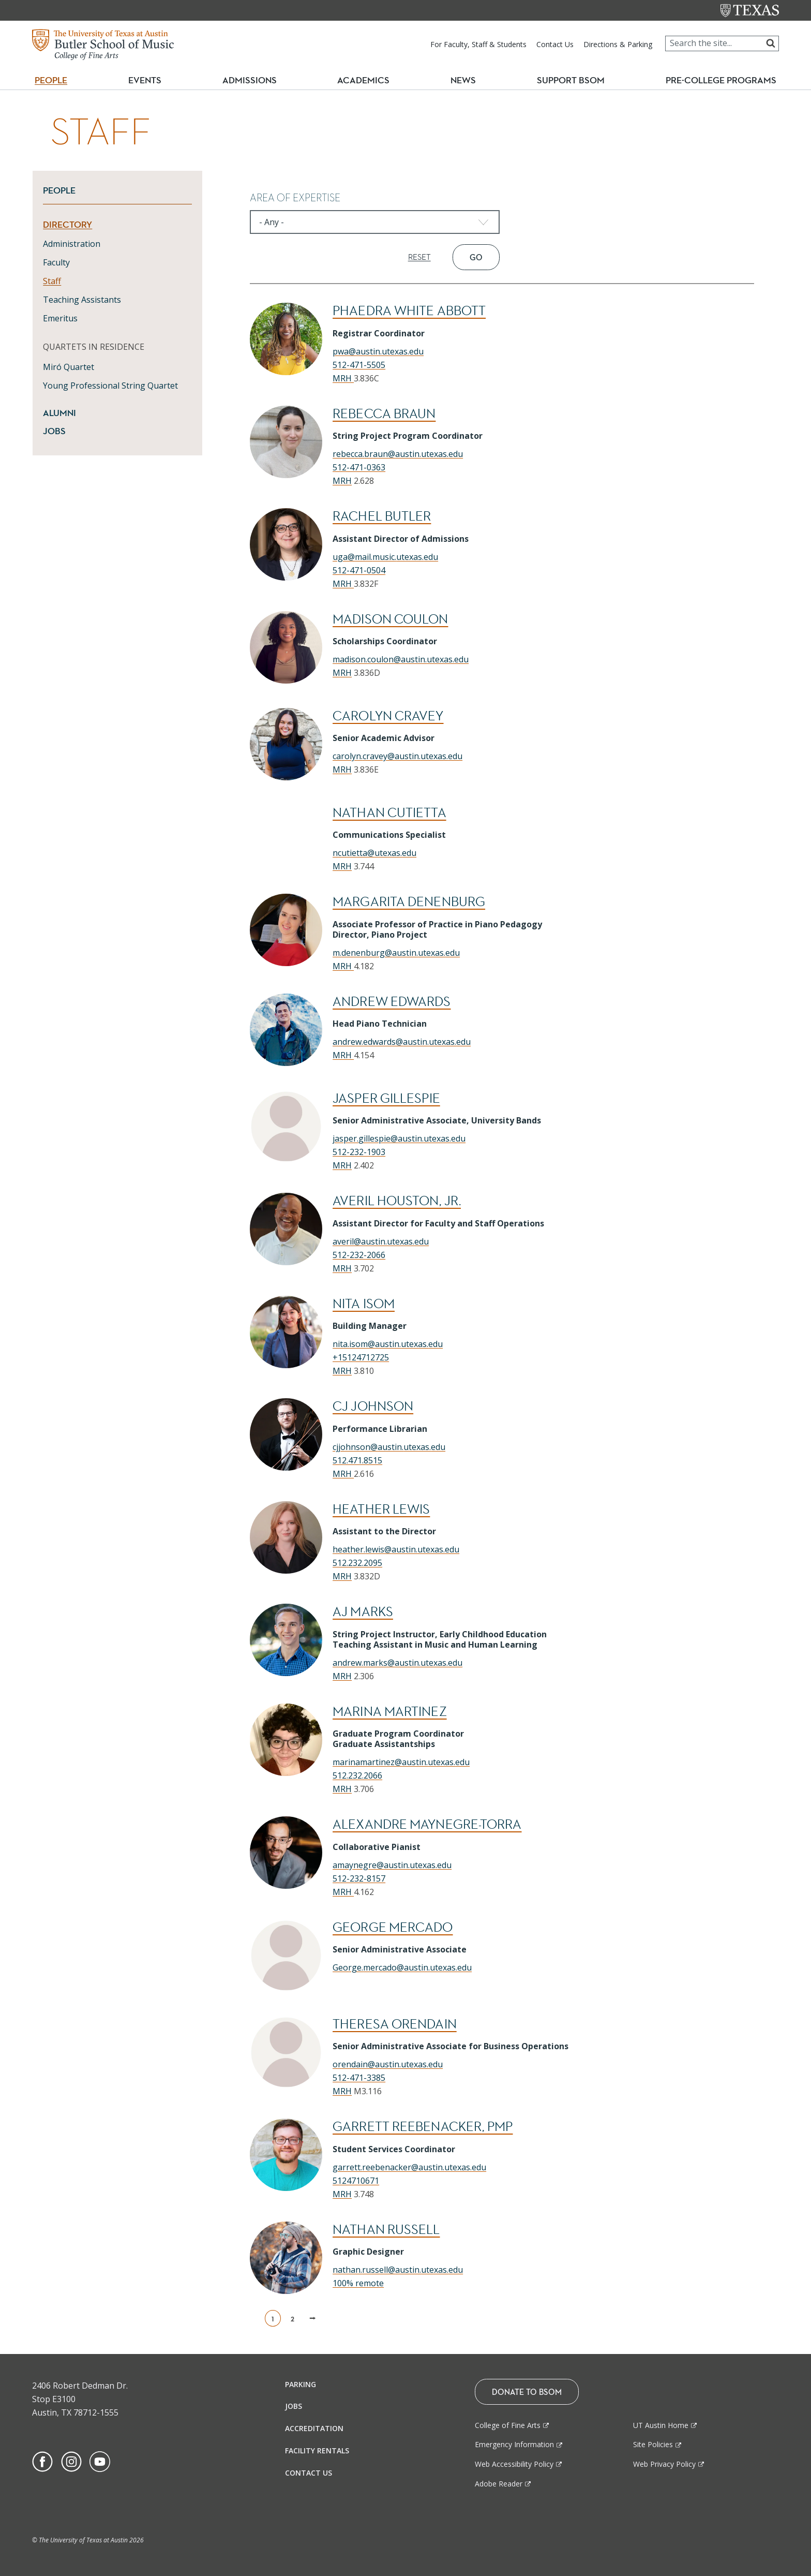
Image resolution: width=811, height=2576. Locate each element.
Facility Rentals (317, 2450)
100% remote (358, 2283)
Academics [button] (368, 80)
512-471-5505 (359, 365)
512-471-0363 (359, 467)
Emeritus (60, 318)
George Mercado (393, 1927)
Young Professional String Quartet (110, 385)
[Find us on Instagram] (71, 2460)
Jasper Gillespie (386, 1098)
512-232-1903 (359, 1152)
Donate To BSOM (527, 2392)
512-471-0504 (359, 570)
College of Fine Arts (507, 2425)
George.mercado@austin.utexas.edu (402, 1967)
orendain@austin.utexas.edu (388, 2064)
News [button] (463, 80)
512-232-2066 (359, 1255)
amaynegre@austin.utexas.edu (392, 1865)
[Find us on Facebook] (42, 2460)
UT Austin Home (660, 2425)
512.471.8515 (357, 1460)
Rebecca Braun (384, 413)
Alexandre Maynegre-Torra (427, 1824)
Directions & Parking (617, 44)
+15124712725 (361, 1357)
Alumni (59, 413)
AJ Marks (363, 1611)
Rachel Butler (382, 516)
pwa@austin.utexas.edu (378, 351)
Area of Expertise (295, 197)
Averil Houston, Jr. (397, 1200)
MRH (343, 378)
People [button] (51, 80)
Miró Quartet (68, 367)
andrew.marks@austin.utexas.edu (397, 1662)
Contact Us (555, 44)
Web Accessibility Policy (514, 2464)
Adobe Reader (498, 2484)
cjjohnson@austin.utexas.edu (389, 1447)
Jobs (54, 431)
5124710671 (356, 2180)
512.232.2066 (357, 1775)
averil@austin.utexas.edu (381, 1241)
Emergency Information (514, 2444)
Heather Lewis (381, 1509)
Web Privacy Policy (664, 2464)
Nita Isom (364, 1303)
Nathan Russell (386, 2229)
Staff (52, 281)
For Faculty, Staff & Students (478, 44)
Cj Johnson (373, 1406)
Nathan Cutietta (389, 812)
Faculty (56, 262)
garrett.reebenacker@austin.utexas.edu (409, 2167)
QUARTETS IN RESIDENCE (93, 346)
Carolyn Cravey (388, 715)
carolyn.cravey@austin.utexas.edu (397, 756)
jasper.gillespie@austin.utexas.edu (399, 1138)
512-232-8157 (359, 1878)
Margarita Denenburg (409, 901)
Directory (67, 224)
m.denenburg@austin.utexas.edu (396, 952)
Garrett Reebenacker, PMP (423, 2126)
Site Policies (653, 2444)
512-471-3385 (359, 2077)
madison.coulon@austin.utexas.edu (401, 659)
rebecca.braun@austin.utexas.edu (398, 454)
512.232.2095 (357, 1562)
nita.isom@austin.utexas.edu (388, 1344)
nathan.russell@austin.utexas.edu (398, 2269)
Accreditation (314, 2428)
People (59, 190)
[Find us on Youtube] (99, 2460)
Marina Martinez (390, 1711)
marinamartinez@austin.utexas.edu (401, 1762)
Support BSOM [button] (571, 80)
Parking (300, 2384)
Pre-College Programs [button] (724, 80)
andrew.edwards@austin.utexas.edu (402, 1041)
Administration (71, 244)
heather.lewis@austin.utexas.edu (396, 1549)
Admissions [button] (253, 80)
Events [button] (149, 80)
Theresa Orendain (395, 2024)
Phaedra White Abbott (409, 310)
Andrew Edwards (391, 1001)
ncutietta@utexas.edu (374, 852)
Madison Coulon (390, 619)
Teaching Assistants (82, 299)
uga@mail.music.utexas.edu (385, 556)
